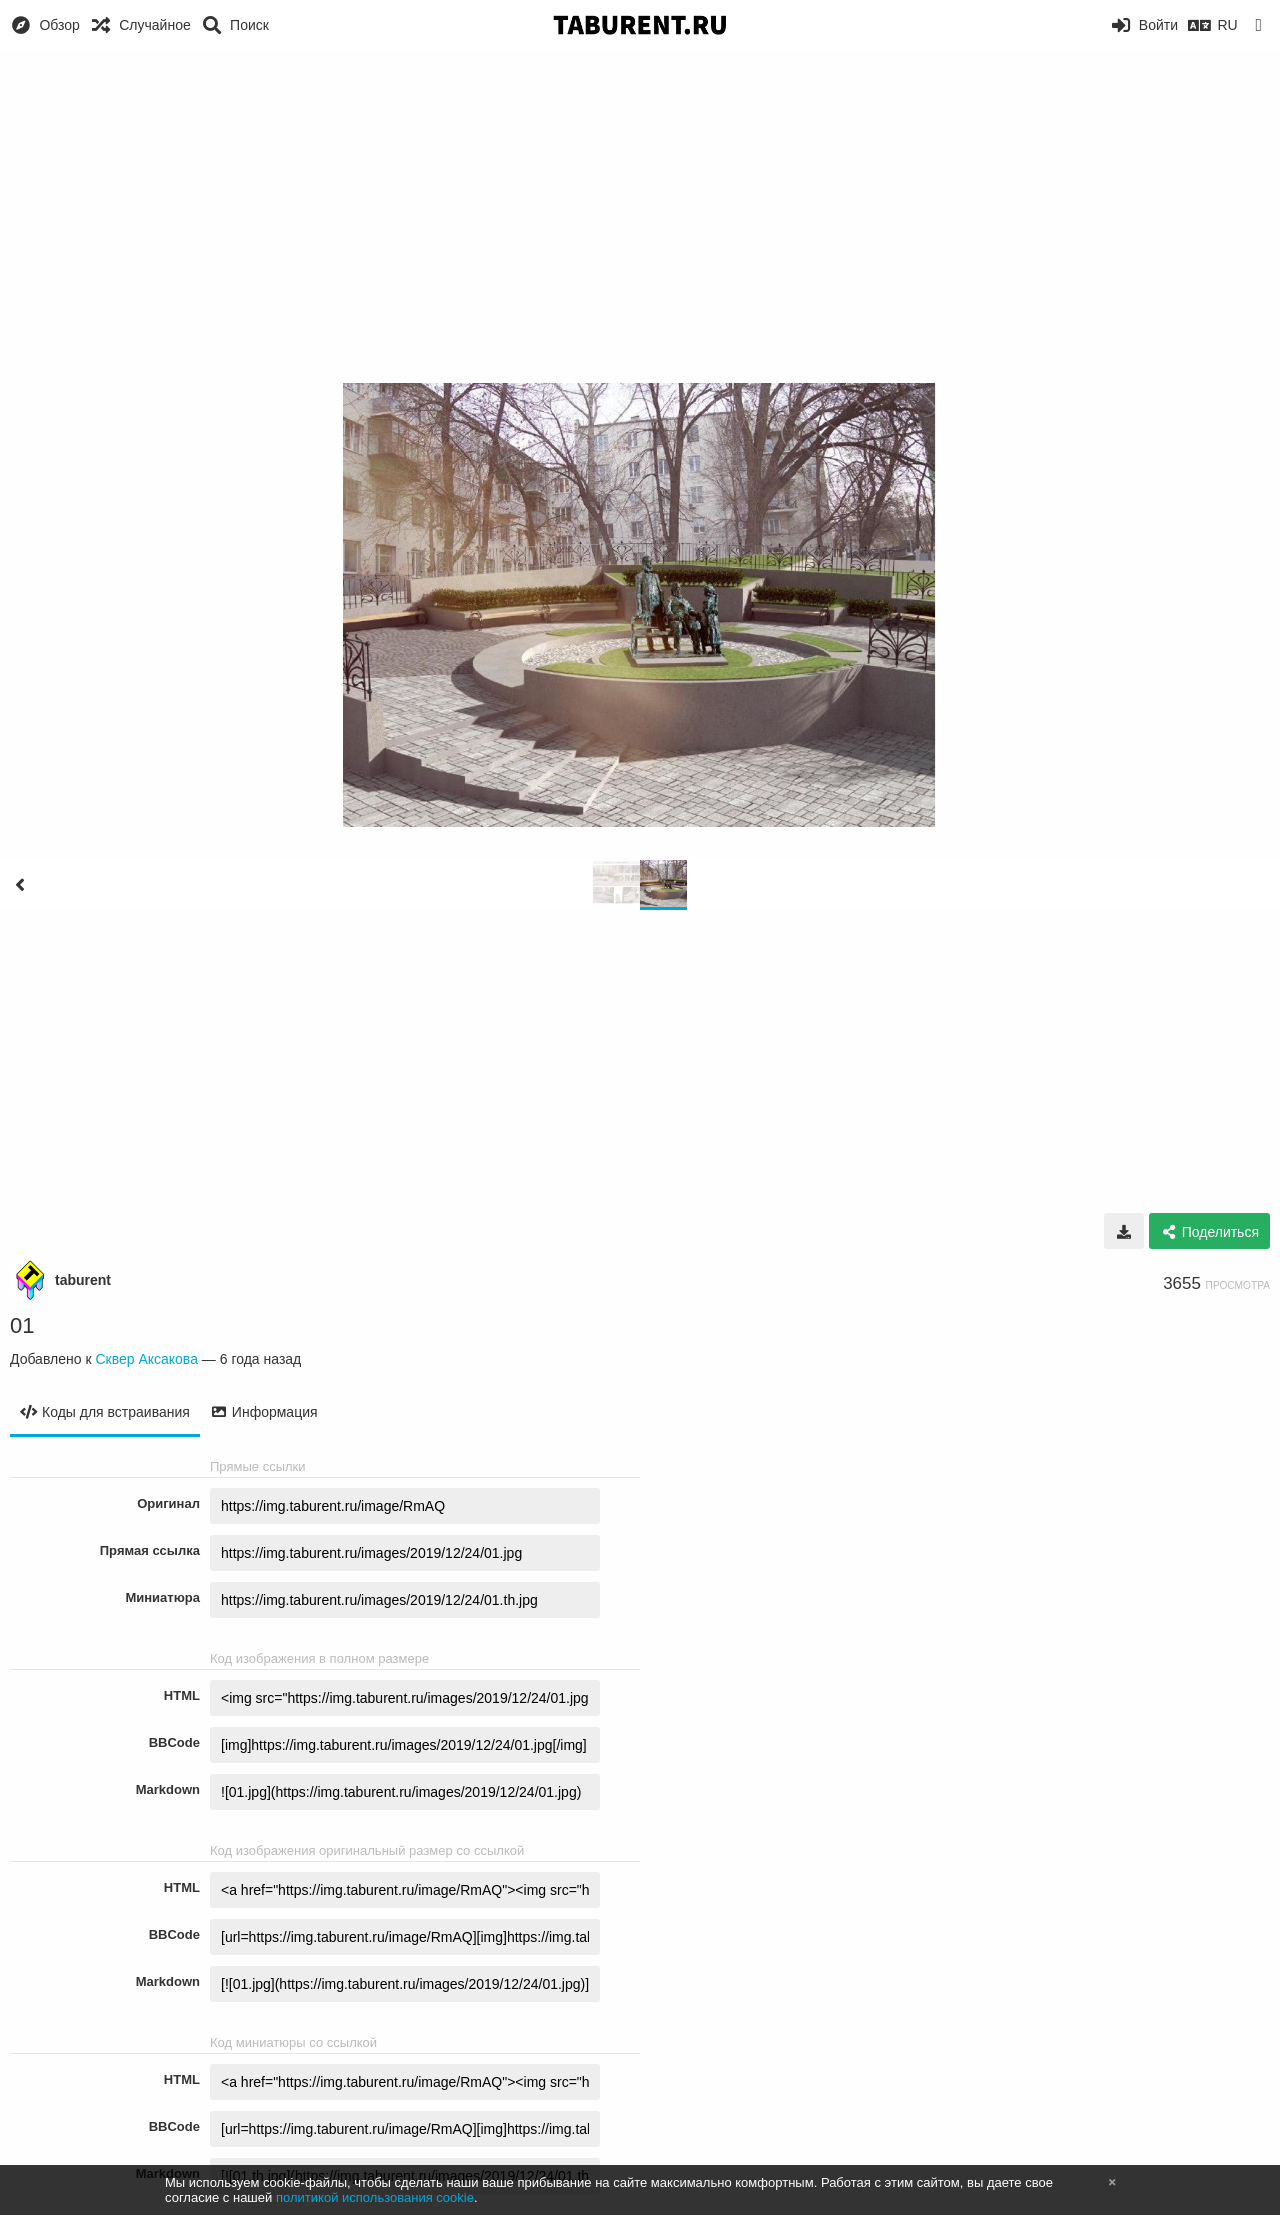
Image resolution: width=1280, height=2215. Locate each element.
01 (22, 1325)
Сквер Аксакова (146, 1359)
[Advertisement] (640, 200)
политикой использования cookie (375, 2197)
